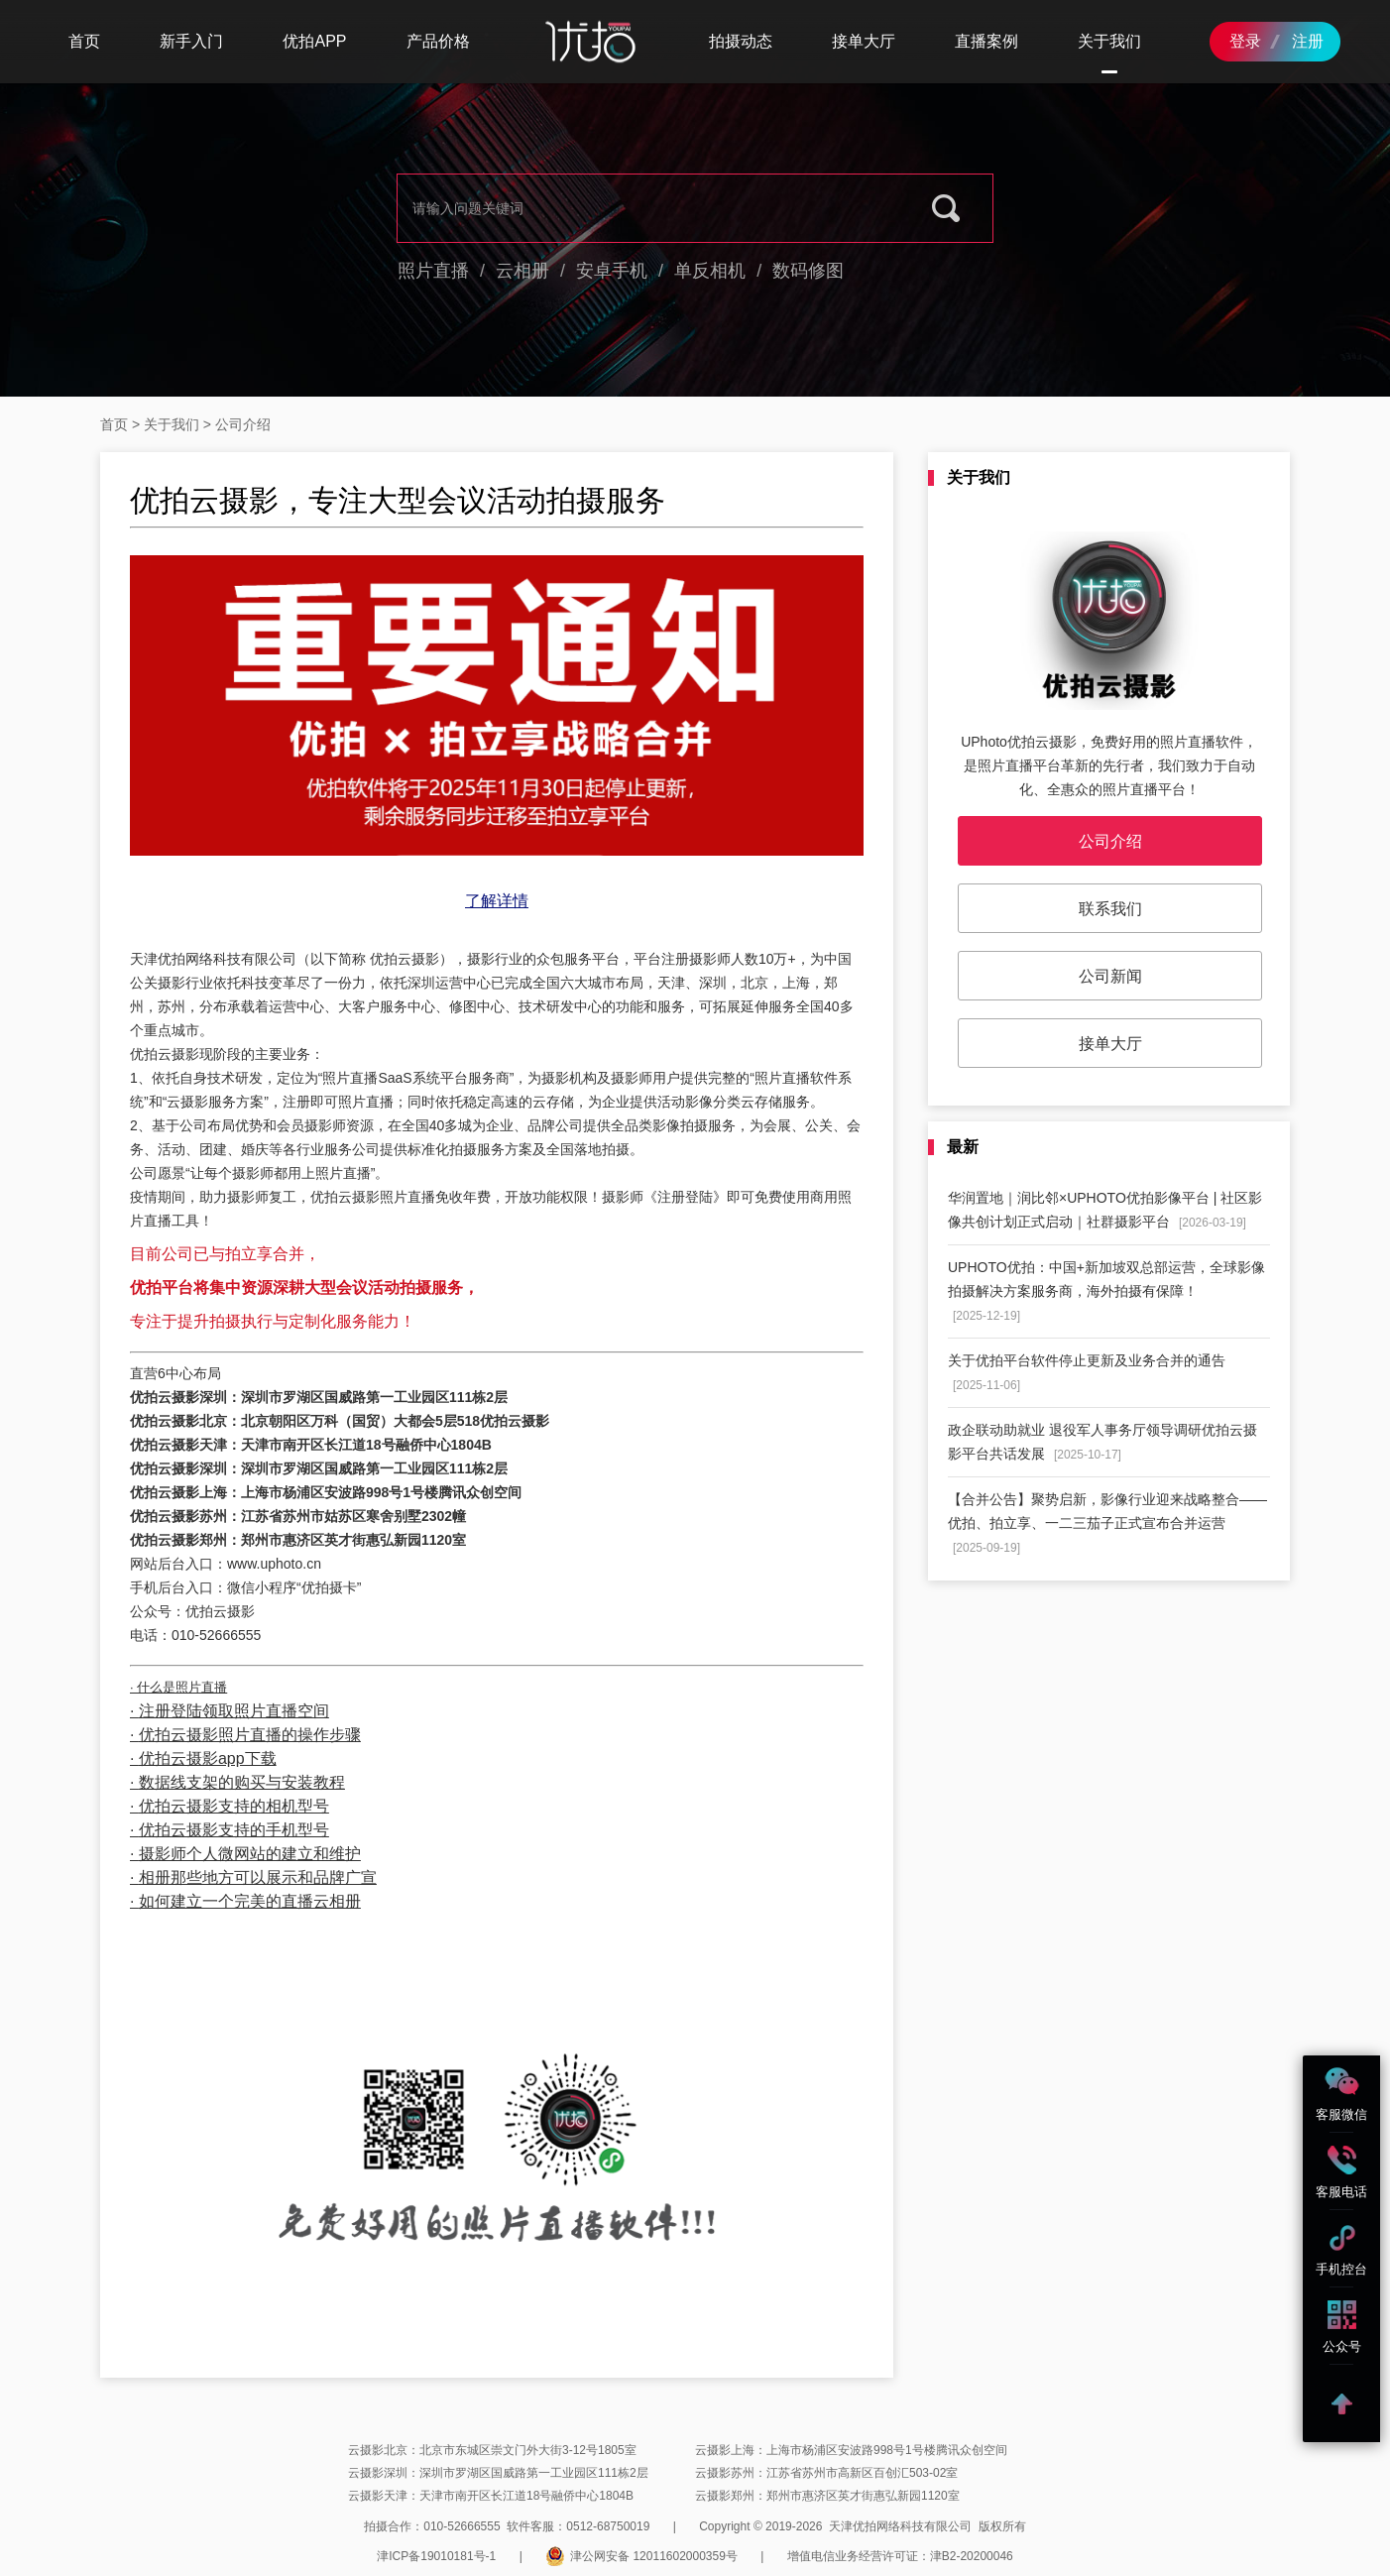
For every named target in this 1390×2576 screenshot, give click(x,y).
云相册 (522, 271)
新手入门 (191, 41)
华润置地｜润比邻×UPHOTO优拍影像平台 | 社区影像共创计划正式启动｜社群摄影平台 (1105, 1209)
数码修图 (808, 271)
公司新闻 (1110, 976)
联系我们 (1110, 908)
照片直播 (433, 271)
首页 (84, 41)
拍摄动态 (740, 41)
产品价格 (438, 41)
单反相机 (710, 271)
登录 (1245, 41)
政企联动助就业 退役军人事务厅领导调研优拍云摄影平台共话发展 (1102, 1442)
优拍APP (314, 41)
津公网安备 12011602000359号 (641, 2556)
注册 (1308, 41)
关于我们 (1109, 41)
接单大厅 (863, 41)
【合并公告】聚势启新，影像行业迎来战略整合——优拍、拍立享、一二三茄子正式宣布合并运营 (1107, 1523)
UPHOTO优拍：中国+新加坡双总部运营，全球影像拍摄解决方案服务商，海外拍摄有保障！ (1106, 1291)
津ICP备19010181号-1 (436, 2556)
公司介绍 (1110, 841)
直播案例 (986, 41)
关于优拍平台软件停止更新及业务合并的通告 (1086, 1372)
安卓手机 (611, 271)
